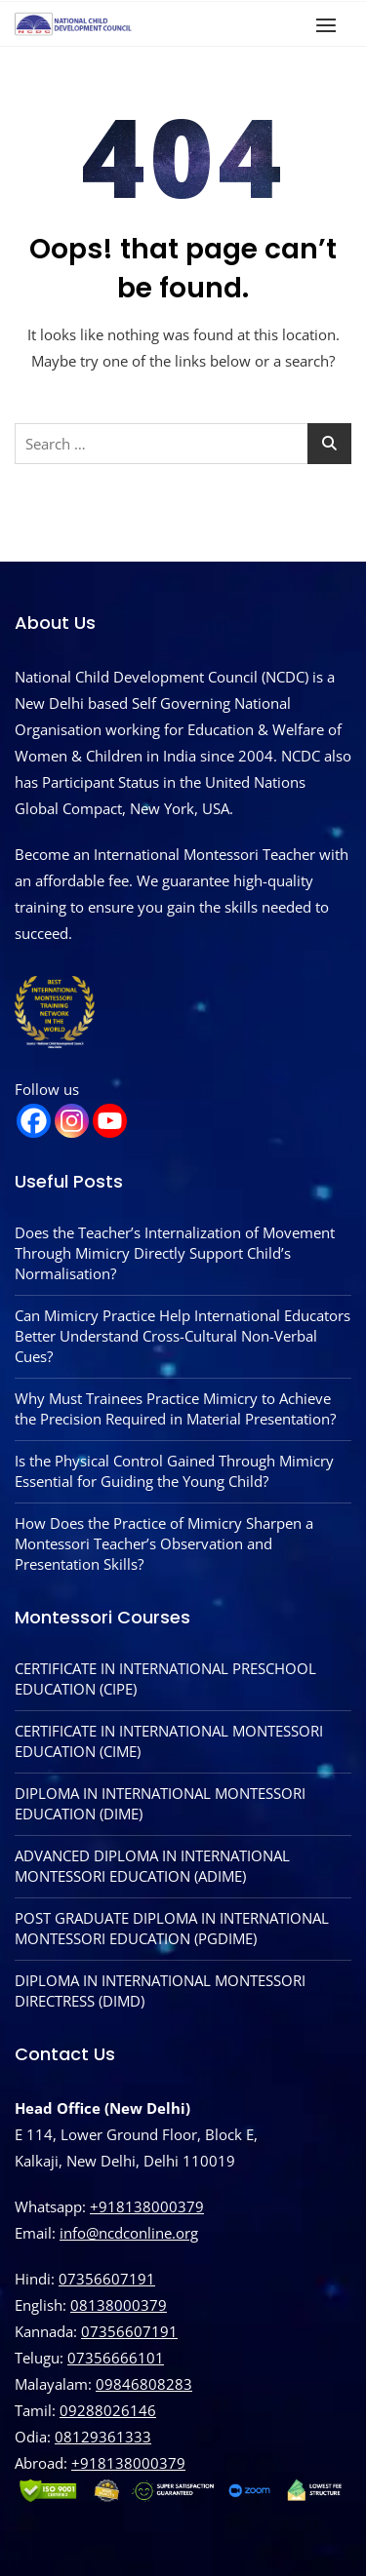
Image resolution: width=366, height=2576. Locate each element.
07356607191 (107, 2278)
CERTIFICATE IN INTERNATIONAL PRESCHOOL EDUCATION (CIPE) (165, 1678)
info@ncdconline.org (129, 2233)
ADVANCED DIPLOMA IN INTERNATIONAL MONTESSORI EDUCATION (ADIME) (152, 1866)
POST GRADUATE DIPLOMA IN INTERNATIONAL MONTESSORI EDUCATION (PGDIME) (172, 1928)
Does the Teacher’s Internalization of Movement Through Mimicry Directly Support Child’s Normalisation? (175, 1253)
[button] (330, 25)
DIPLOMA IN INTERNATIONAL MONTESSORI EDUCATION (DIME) (160, 1803)
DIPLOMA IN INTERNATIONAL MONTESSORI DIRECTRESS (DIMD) (160, 1990)
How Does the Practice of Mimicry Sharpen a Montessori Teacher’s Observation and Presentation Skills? (164, 1543)
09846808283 (144, 2384)
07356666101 (115, 2357)
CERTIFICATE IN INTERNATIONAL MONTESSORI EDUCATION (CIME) (169, 1741)
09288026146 (108, 2410)
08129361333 (103, 2436)
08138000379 (118, 2305)
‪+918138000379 (128, 2463)
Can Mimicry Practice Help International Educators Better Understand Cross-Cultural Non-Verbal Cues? (182, 1336)
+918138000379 (147, 2206)
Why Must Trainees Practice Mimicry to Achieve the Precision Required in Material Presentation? (175, 1408)
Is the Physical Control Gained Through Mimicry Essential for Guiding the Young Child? (174, 1471)
